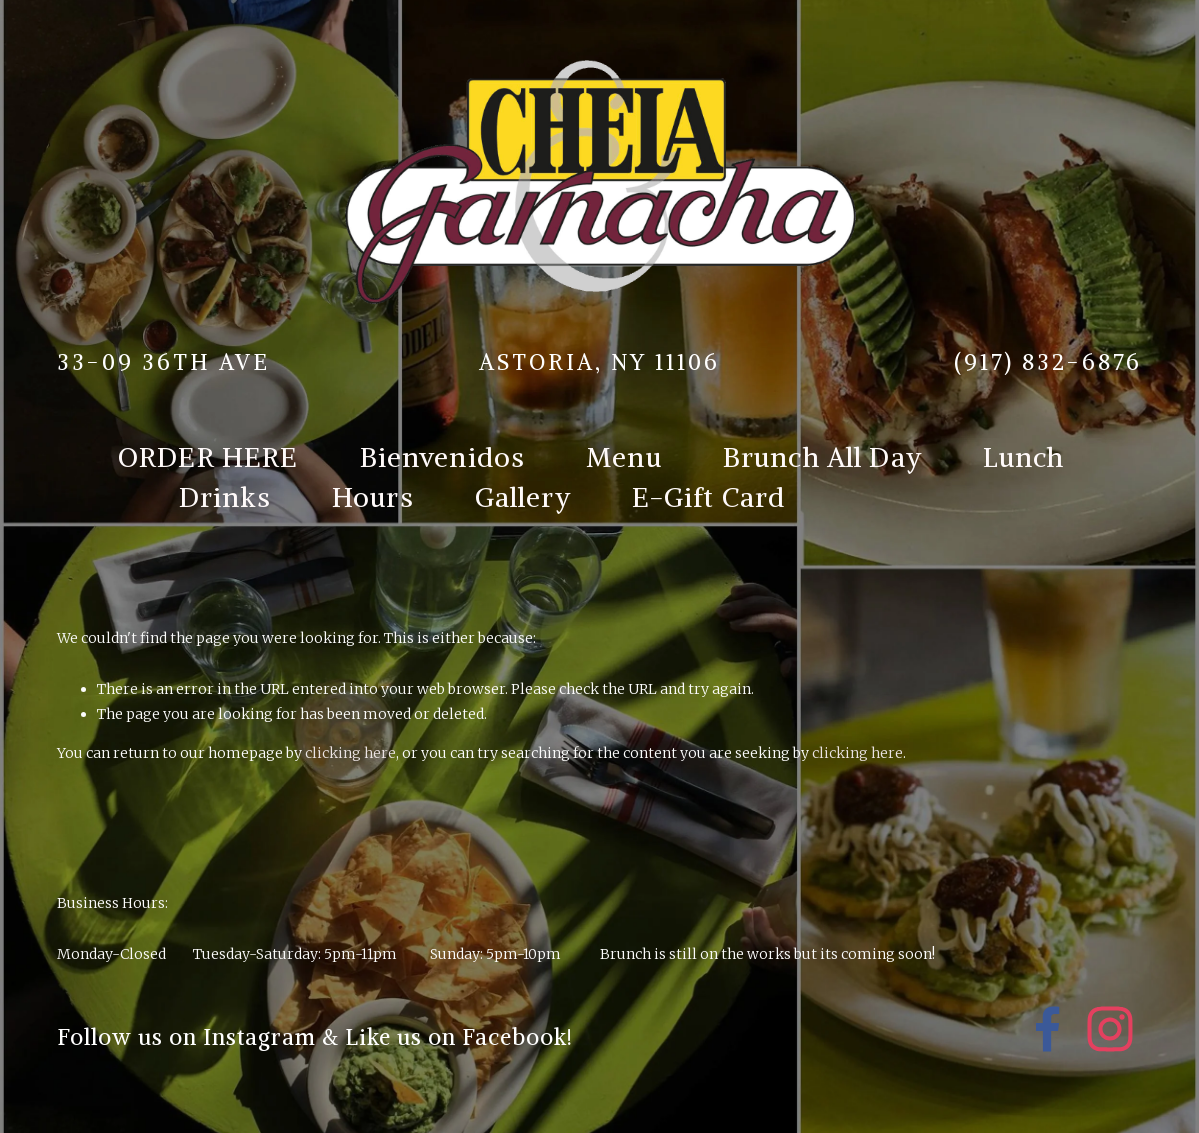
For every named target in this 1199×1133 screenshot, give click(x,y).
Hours (373, 497)
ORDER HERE (208, 457)
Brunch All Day (822, 457)
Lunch (1024, 457)
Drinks (225, 497)
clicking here (350, 753)
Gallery (523, 497)
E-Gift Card (709, 497)
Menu (624, 457)
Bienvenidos (443, 457)
